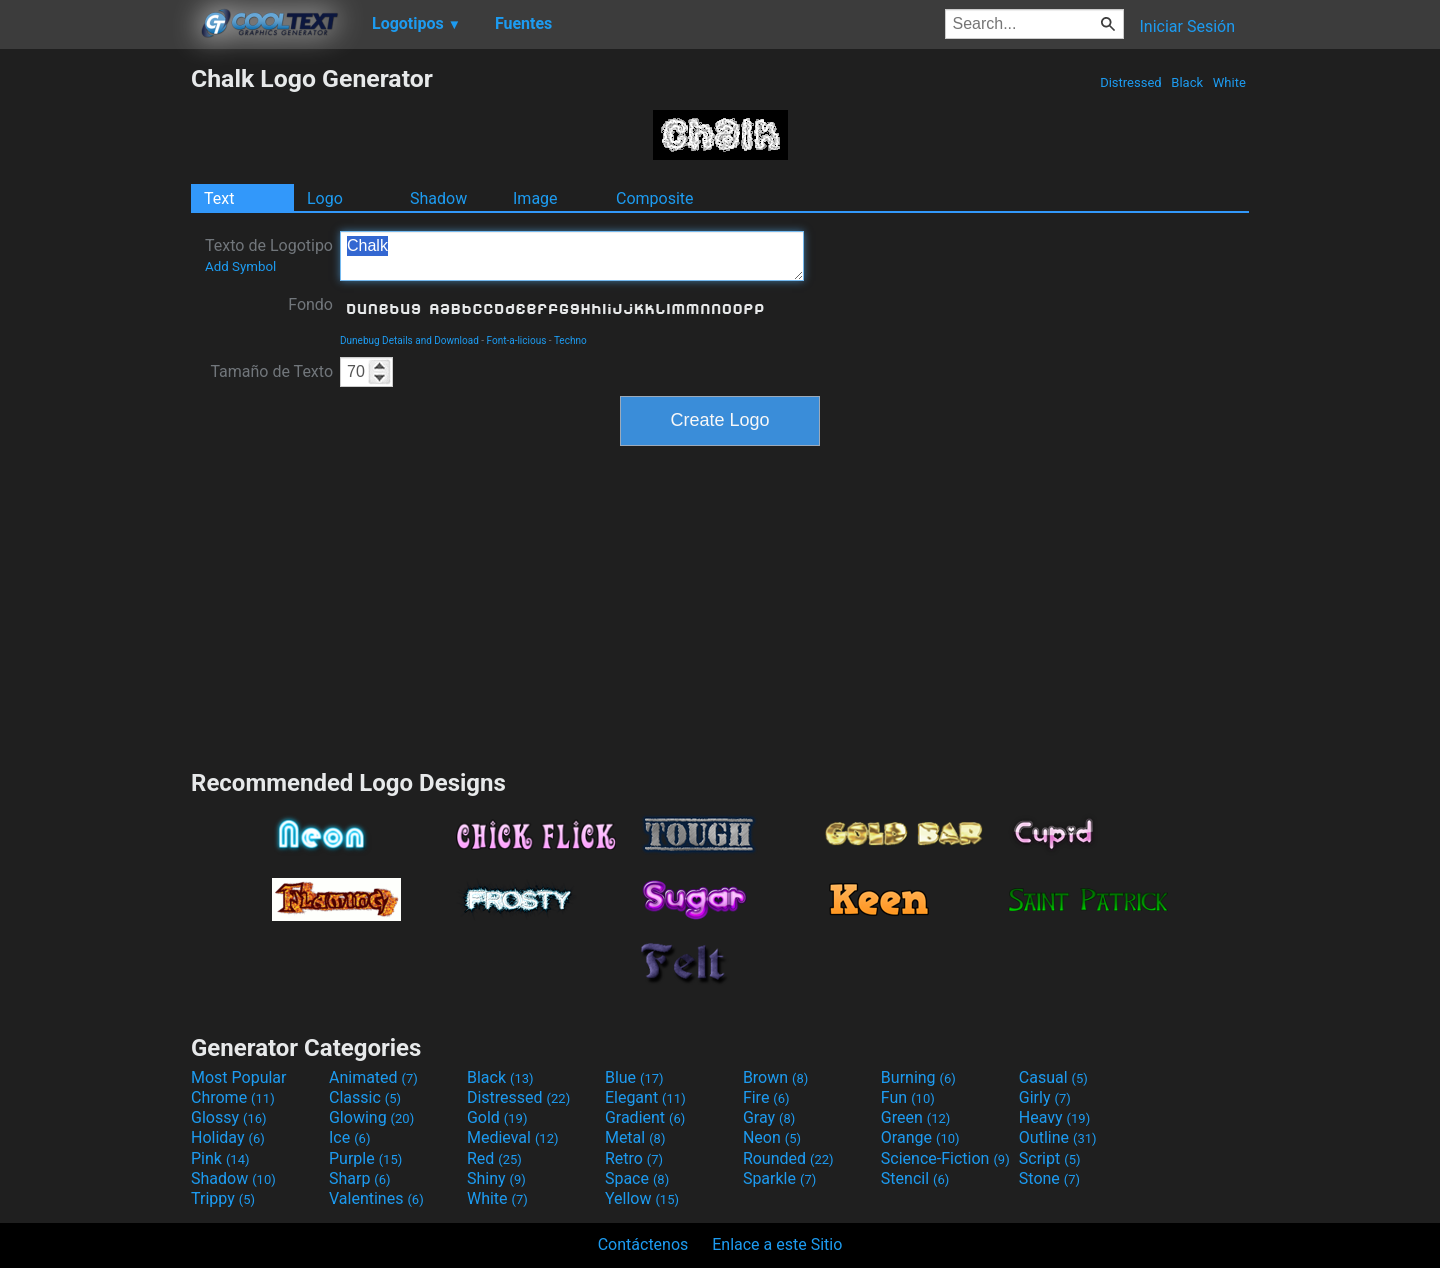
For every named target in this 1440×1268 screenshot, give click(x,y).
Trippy (223, 1198)
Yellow (642, 1198)
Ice (349, 1137)
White (1229, 82)
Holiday (228, 1137)
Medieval (513, 1137)
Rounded (788, 1158)
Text (219, 198)
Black (1187, 82)
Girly (1045, 1097)
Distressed (1131, 82)
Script (1050, 1158)
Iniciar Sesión (1187, 26)
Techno (570, 340)
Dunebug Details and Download (409, 340)
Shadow (438, 198)
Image (535, 198)
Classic (365, 1097)
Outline (1058, 1137)
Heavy (1054, 1117)
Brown (775, 1077)
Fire (766, 1097)
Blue (634, 1077)
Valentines (376, 1198)
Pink (220, 1158)
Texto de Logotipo (269, 255)
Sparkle (779, 1178)
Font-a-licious (517, 340)
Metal (635, 1137)
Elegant (645, 1097)
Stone (1049, 1178)
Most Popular (239, 1077)
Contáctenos (643, 1244)
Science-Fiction (945, 1158)
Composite (655, 198)
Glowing (371, 1117)
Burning (918, 1077)
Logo (325, 198)
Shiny (496, 1178)
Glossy (229, 1117)
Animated (373, 1077)
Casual (1053, 1077)
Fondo (310, 304)
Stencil (915, 1178)
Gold (497, 1117)
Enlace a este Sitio (777, 1244)
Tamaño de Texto (271, 371)
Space (637, 1178)
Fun (908, 1097)
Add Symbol (240, 266)
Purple (365, 1158)
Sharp (360, 1178)
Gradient (645, 1117)
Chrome (233, 1097)
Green (916, 1117)
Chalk (572, 256)
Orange (920, 1137)
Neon (772, 1137)
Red (494, 1158)
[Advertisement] (95, 364)
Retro (634, 1158)
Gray (769, 1117)
